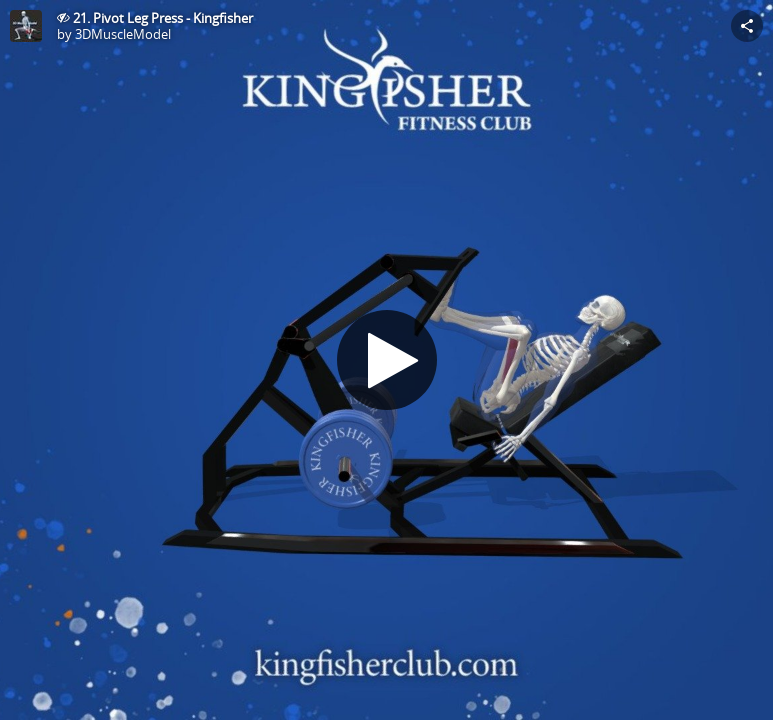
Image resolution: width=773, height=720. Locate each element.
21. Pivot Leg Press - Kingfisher (163, 18)
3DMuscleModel (123, 34)
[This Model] (26, 26)
